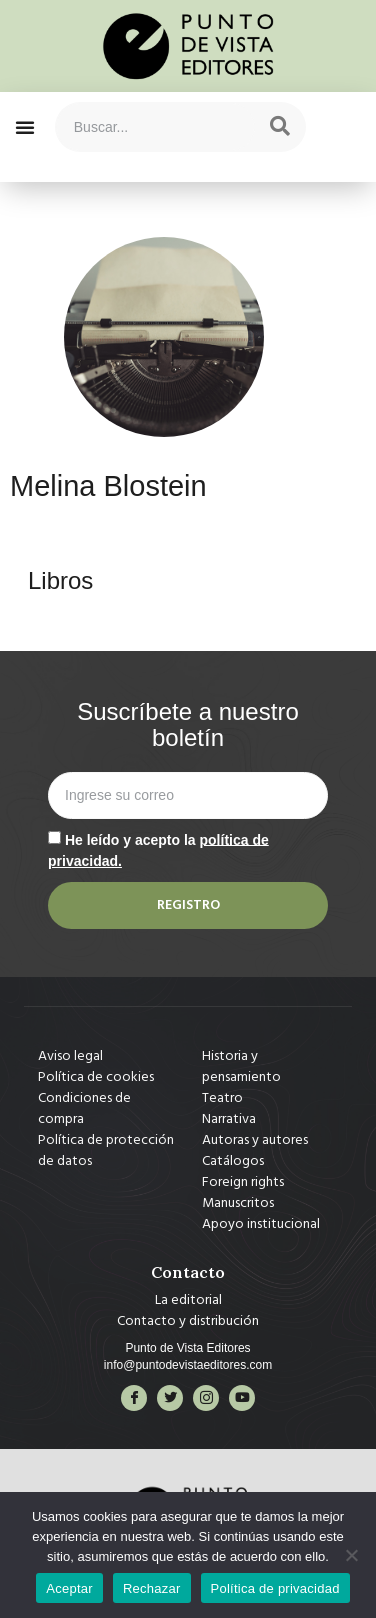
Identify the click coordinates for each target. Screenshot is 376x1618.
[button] (25, 127)
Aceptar (69, 1588)
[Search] (280, 127)
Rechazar (152, 1588)
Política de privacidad (275, 1588)
